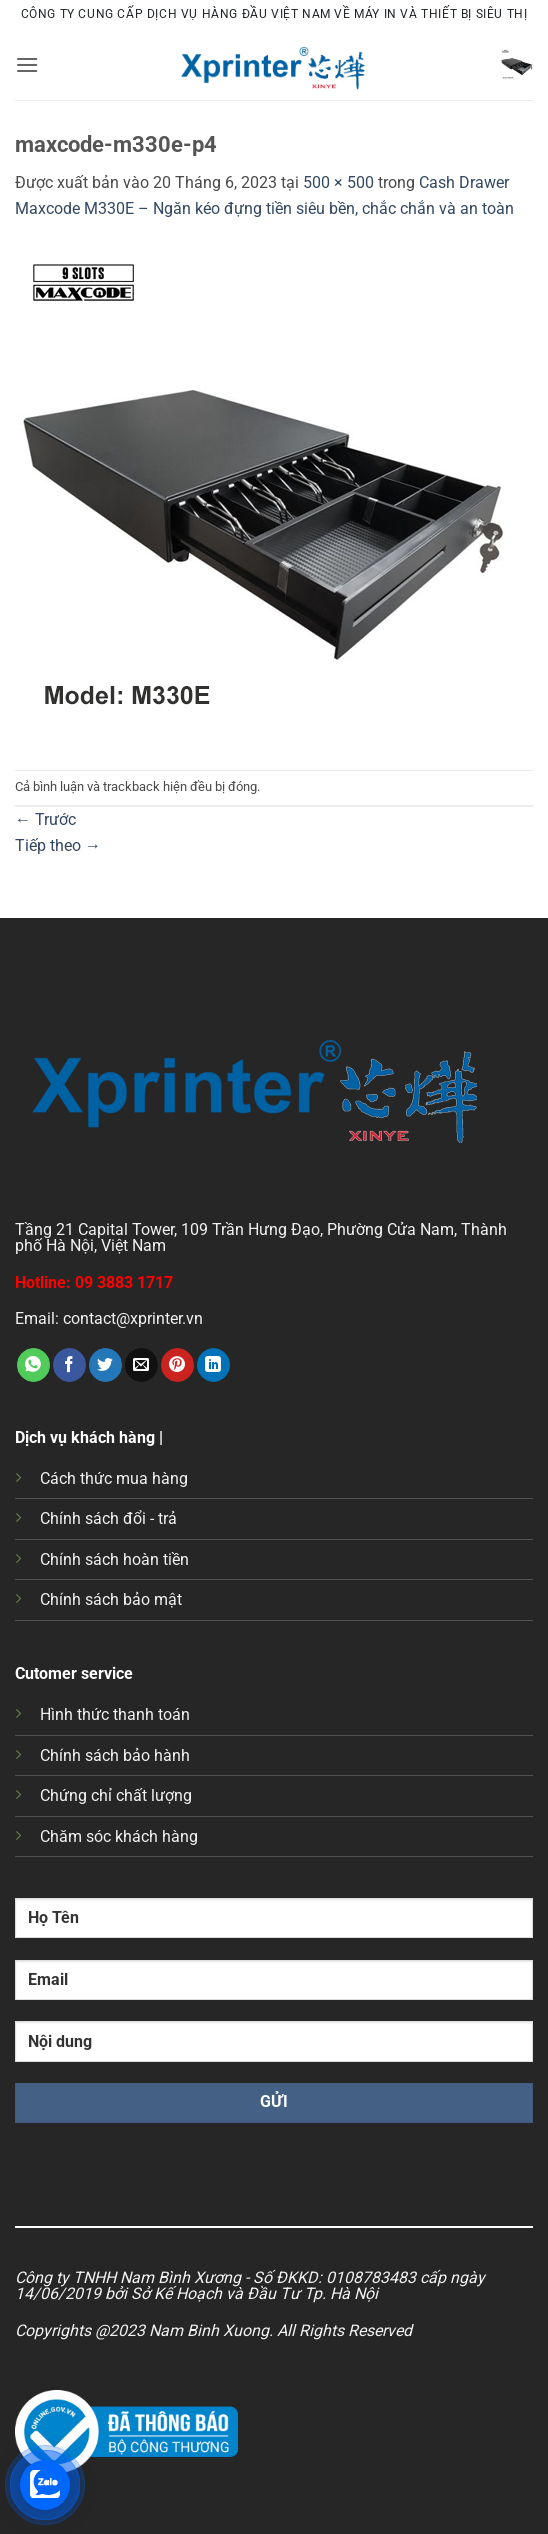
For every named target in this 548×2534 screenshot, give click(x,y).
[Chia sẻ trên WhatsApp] (33, 1365)
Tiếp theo (58, 845)
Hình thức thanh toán (115, 1714)
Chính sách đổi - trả (108, 1518)
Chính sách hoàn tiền (114, 1559)
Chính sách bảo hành (115, 1755)
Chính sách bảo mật (111, 1599)
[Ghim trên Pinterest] (177, 1365)
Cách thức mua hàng (114, 1478)
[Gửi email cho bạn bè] (141, 1365)
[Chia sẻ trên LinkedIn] (213, 1365)
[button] (27, 64)
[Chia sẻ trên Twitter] (105, 1365)
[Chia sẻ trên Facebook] (69, 1365)
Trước (45, 819)
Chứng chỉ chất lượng (116, 1795)
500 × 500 (338, 182)
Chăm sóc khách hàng (119, 1836)
